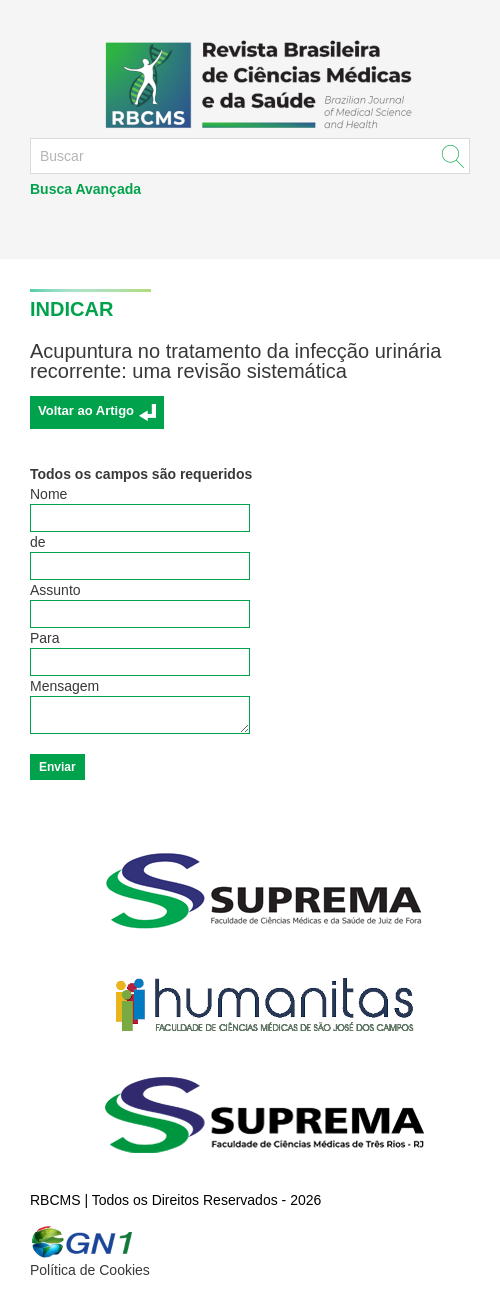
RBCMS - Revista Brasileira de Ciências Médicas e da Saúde (250, 84)
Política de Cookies (90, 1270)
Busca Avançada (85, 189)
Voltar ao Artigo (86, 410)
